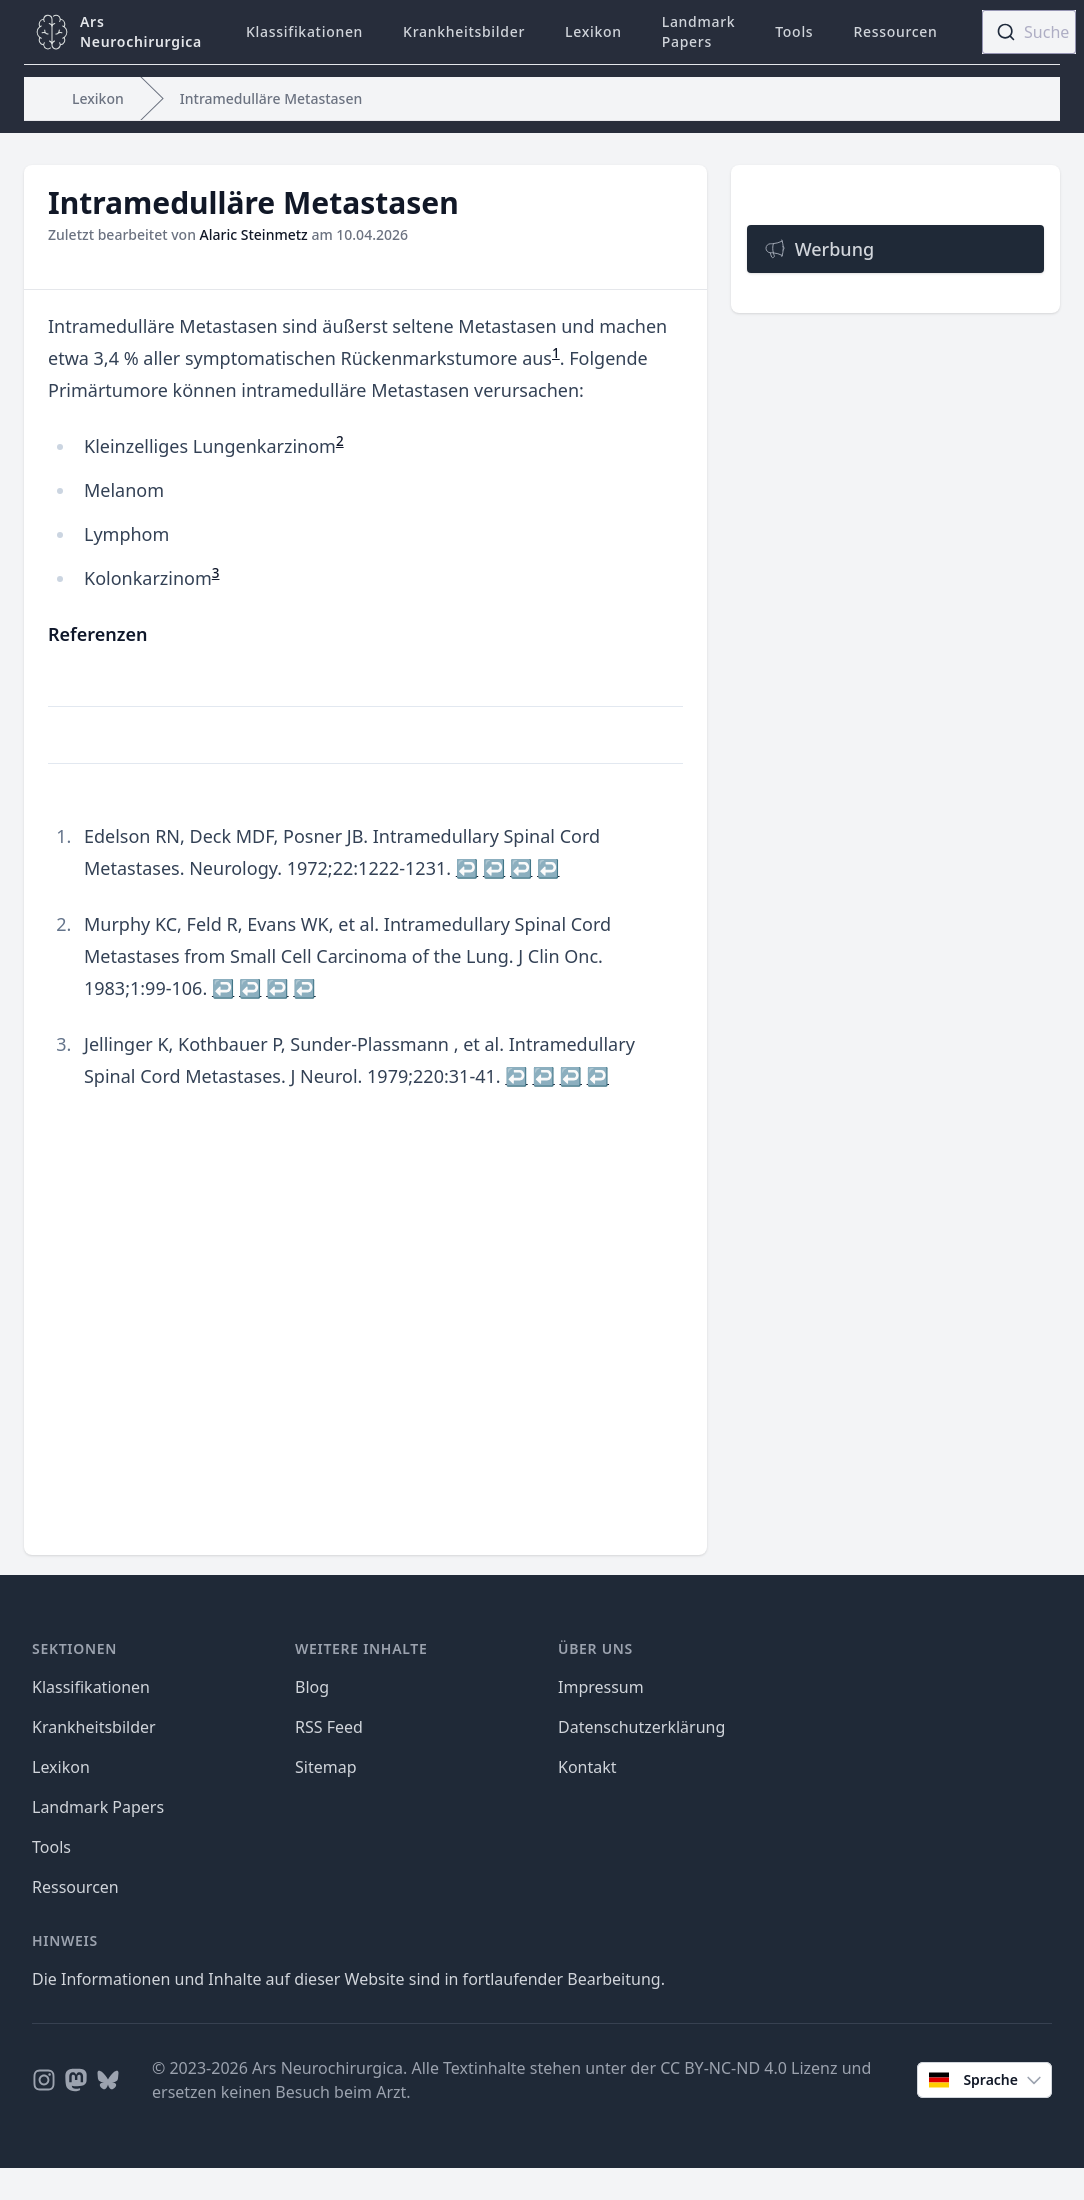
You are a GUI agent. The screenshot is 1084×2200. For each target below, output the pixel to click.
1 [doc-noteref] (556, 353)
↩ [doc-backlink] (467, 868)
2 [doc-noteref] (340, 441)
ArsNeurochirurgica (141, 31)
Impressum (601, 1687)
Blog (312, 1687)
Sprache (986, 2080)
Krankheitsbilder (464, 31)
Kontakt (587, 1767)
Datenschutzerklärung (641, 1727)
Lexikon (593, 31)
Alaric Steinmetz (254, 234)
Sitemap (326, 1767)
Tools (794, 31)
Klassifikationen (304, 31)
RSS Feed (329, 1727)
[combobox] (1029, 32)
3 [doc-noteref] (216, 573)
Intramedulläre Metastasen (271, 98)
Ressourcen (895, 31)
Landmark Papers (699, 31)
